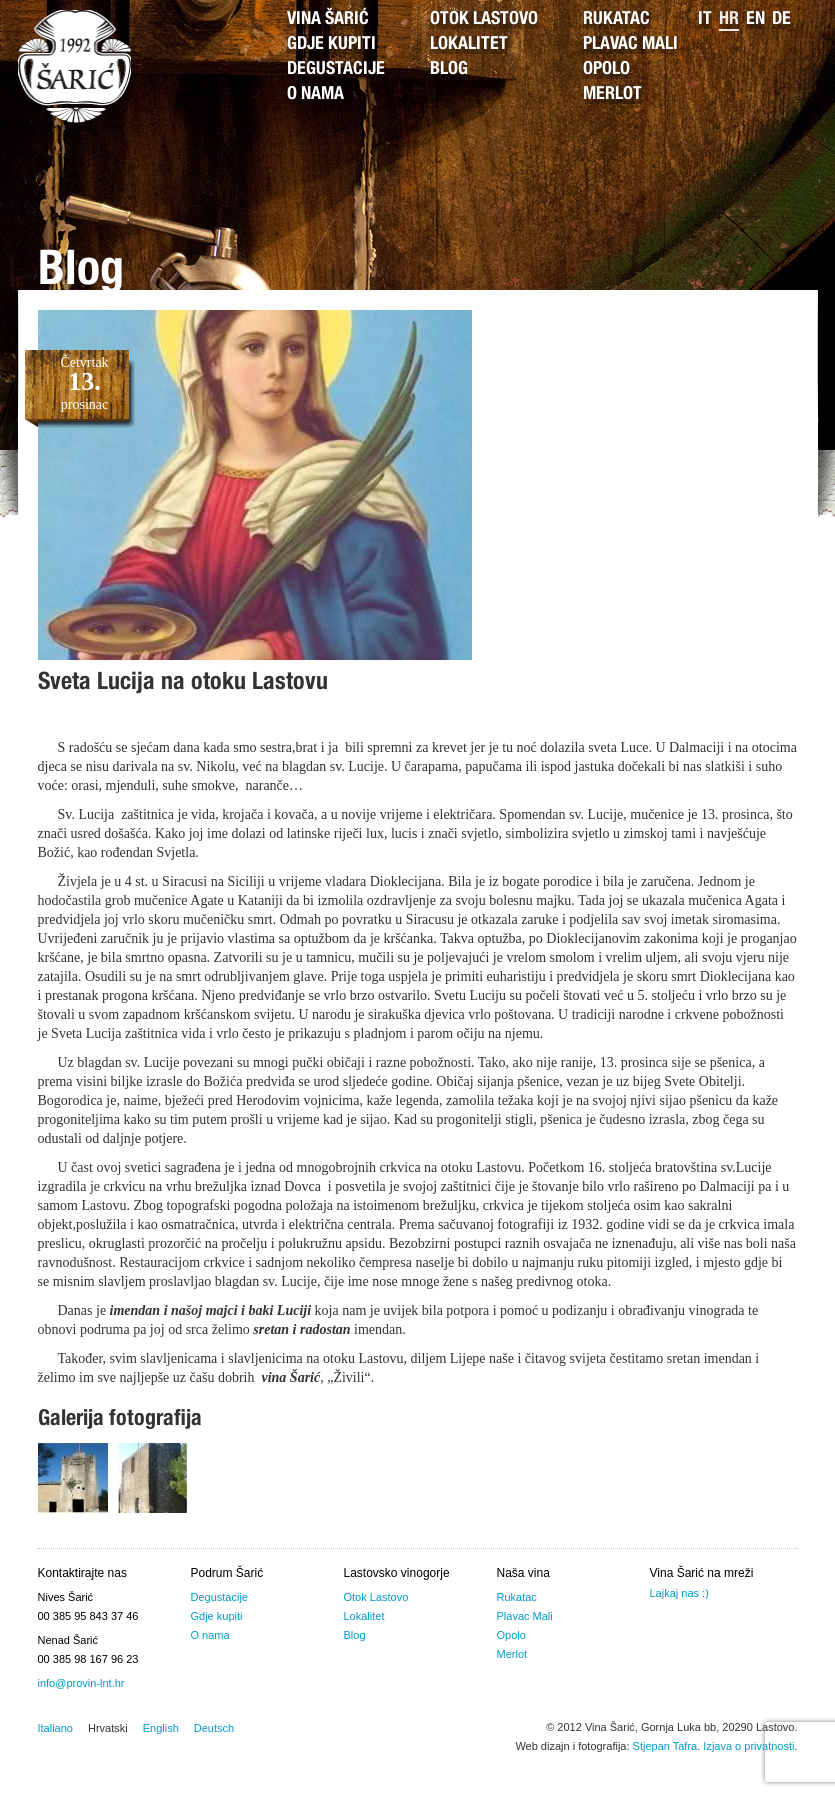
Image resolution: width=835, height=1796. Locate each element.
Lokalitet (469, 45)
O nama (315, 95)
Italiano (55, 1728)
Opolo (606, 70)
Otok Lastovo (484, 20)
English (161, 1728)
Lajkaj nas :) (679, 1593)
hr (729, 20)
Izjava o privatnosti (748, 1746)
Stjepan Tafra (665, 1746)
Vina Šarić (328, 20)
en (755, 20)
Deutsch (214, 1728)
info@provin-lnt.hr (81, 1683)
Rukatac (616, 20)
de (781, 20)
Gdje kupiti (331, 45)
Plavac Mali (630, 45)
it (705, 20)
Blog (449, 70)
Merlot (612, 95)
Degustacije (336, 70)
